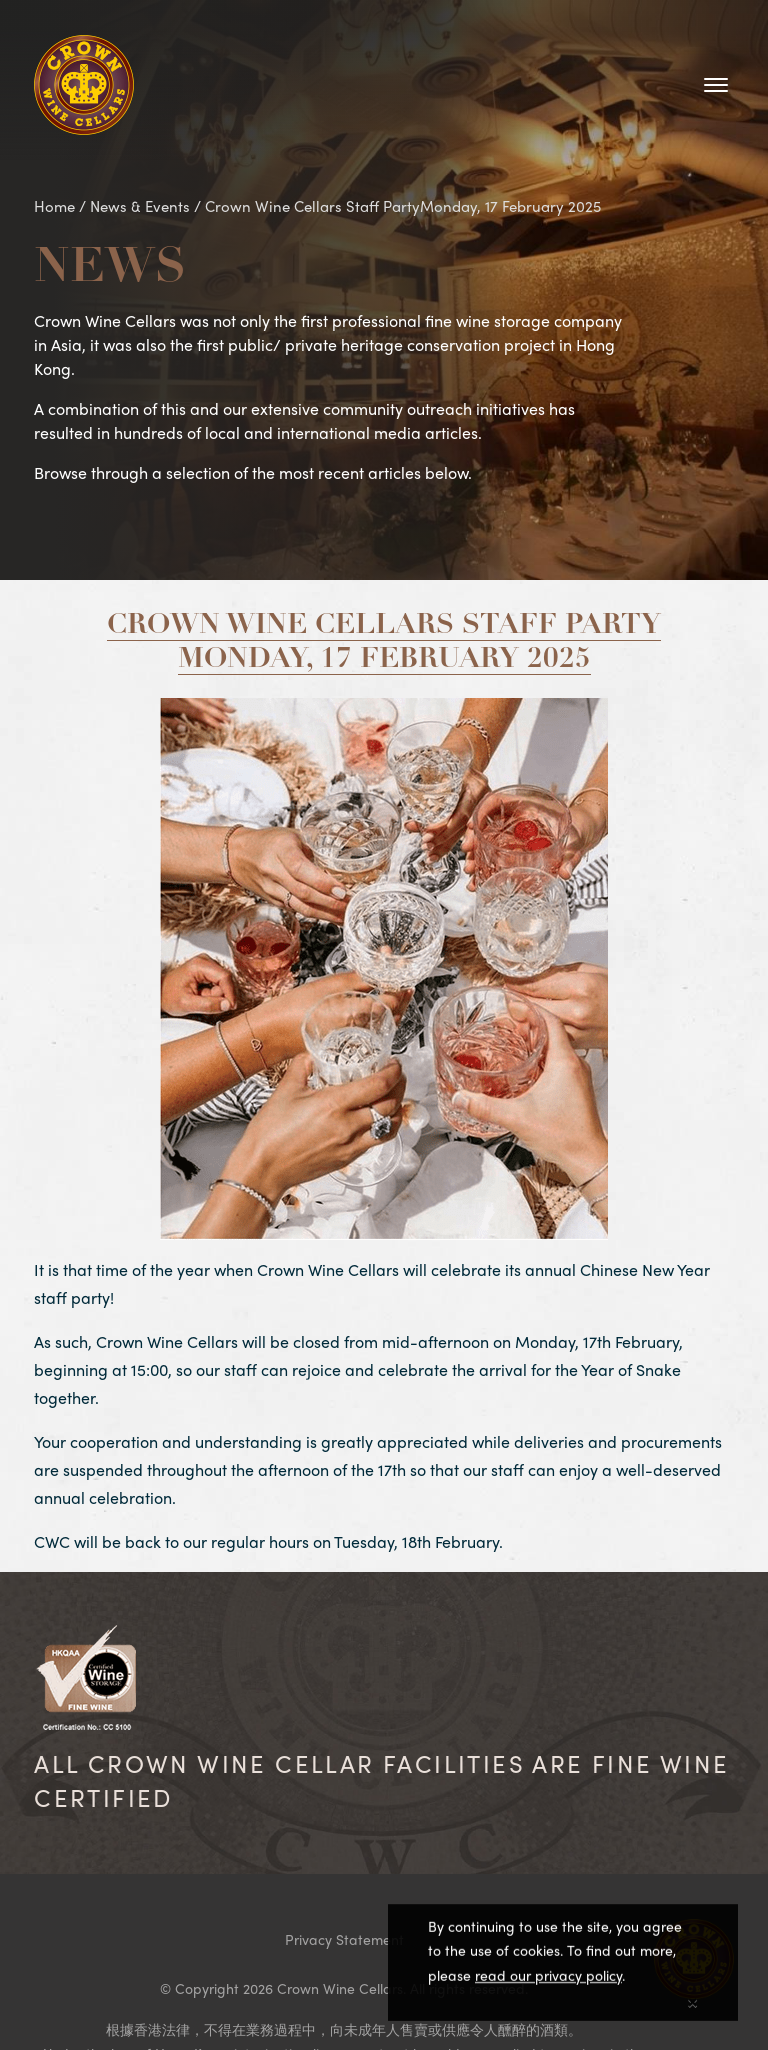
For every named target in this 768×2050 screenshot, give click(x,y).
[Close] (692, 2002)
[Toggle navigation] (716, 85)
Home (54, 206)
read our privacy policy (548, 1978)
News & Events (140, 206)
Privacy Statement (344, 1939)
